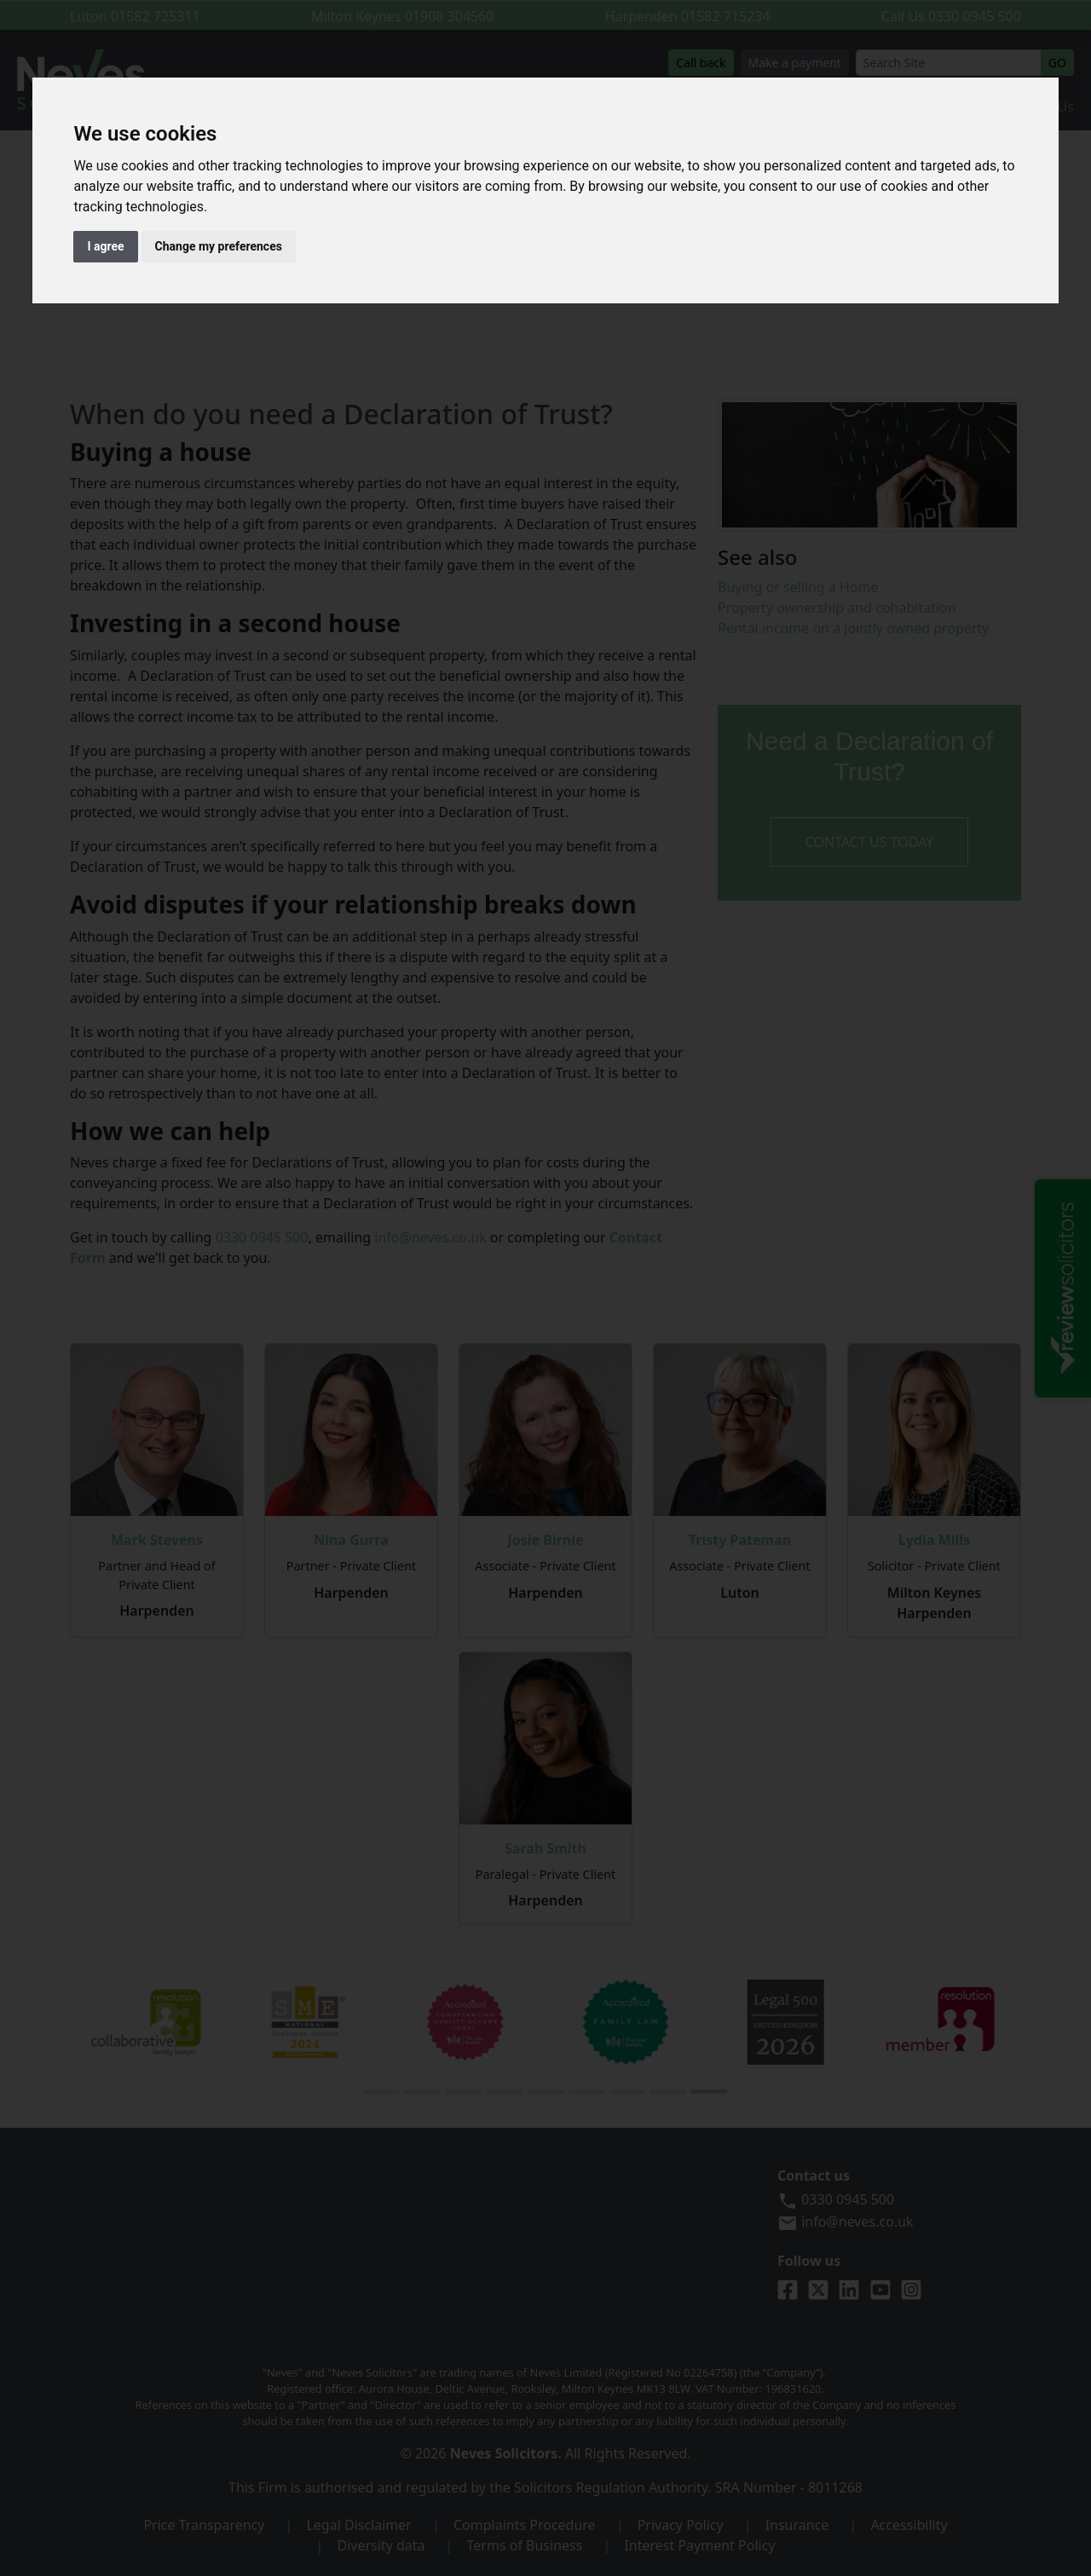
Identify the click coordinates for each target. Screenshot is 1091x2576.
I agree (105, 246)
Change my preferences (218, 246)
